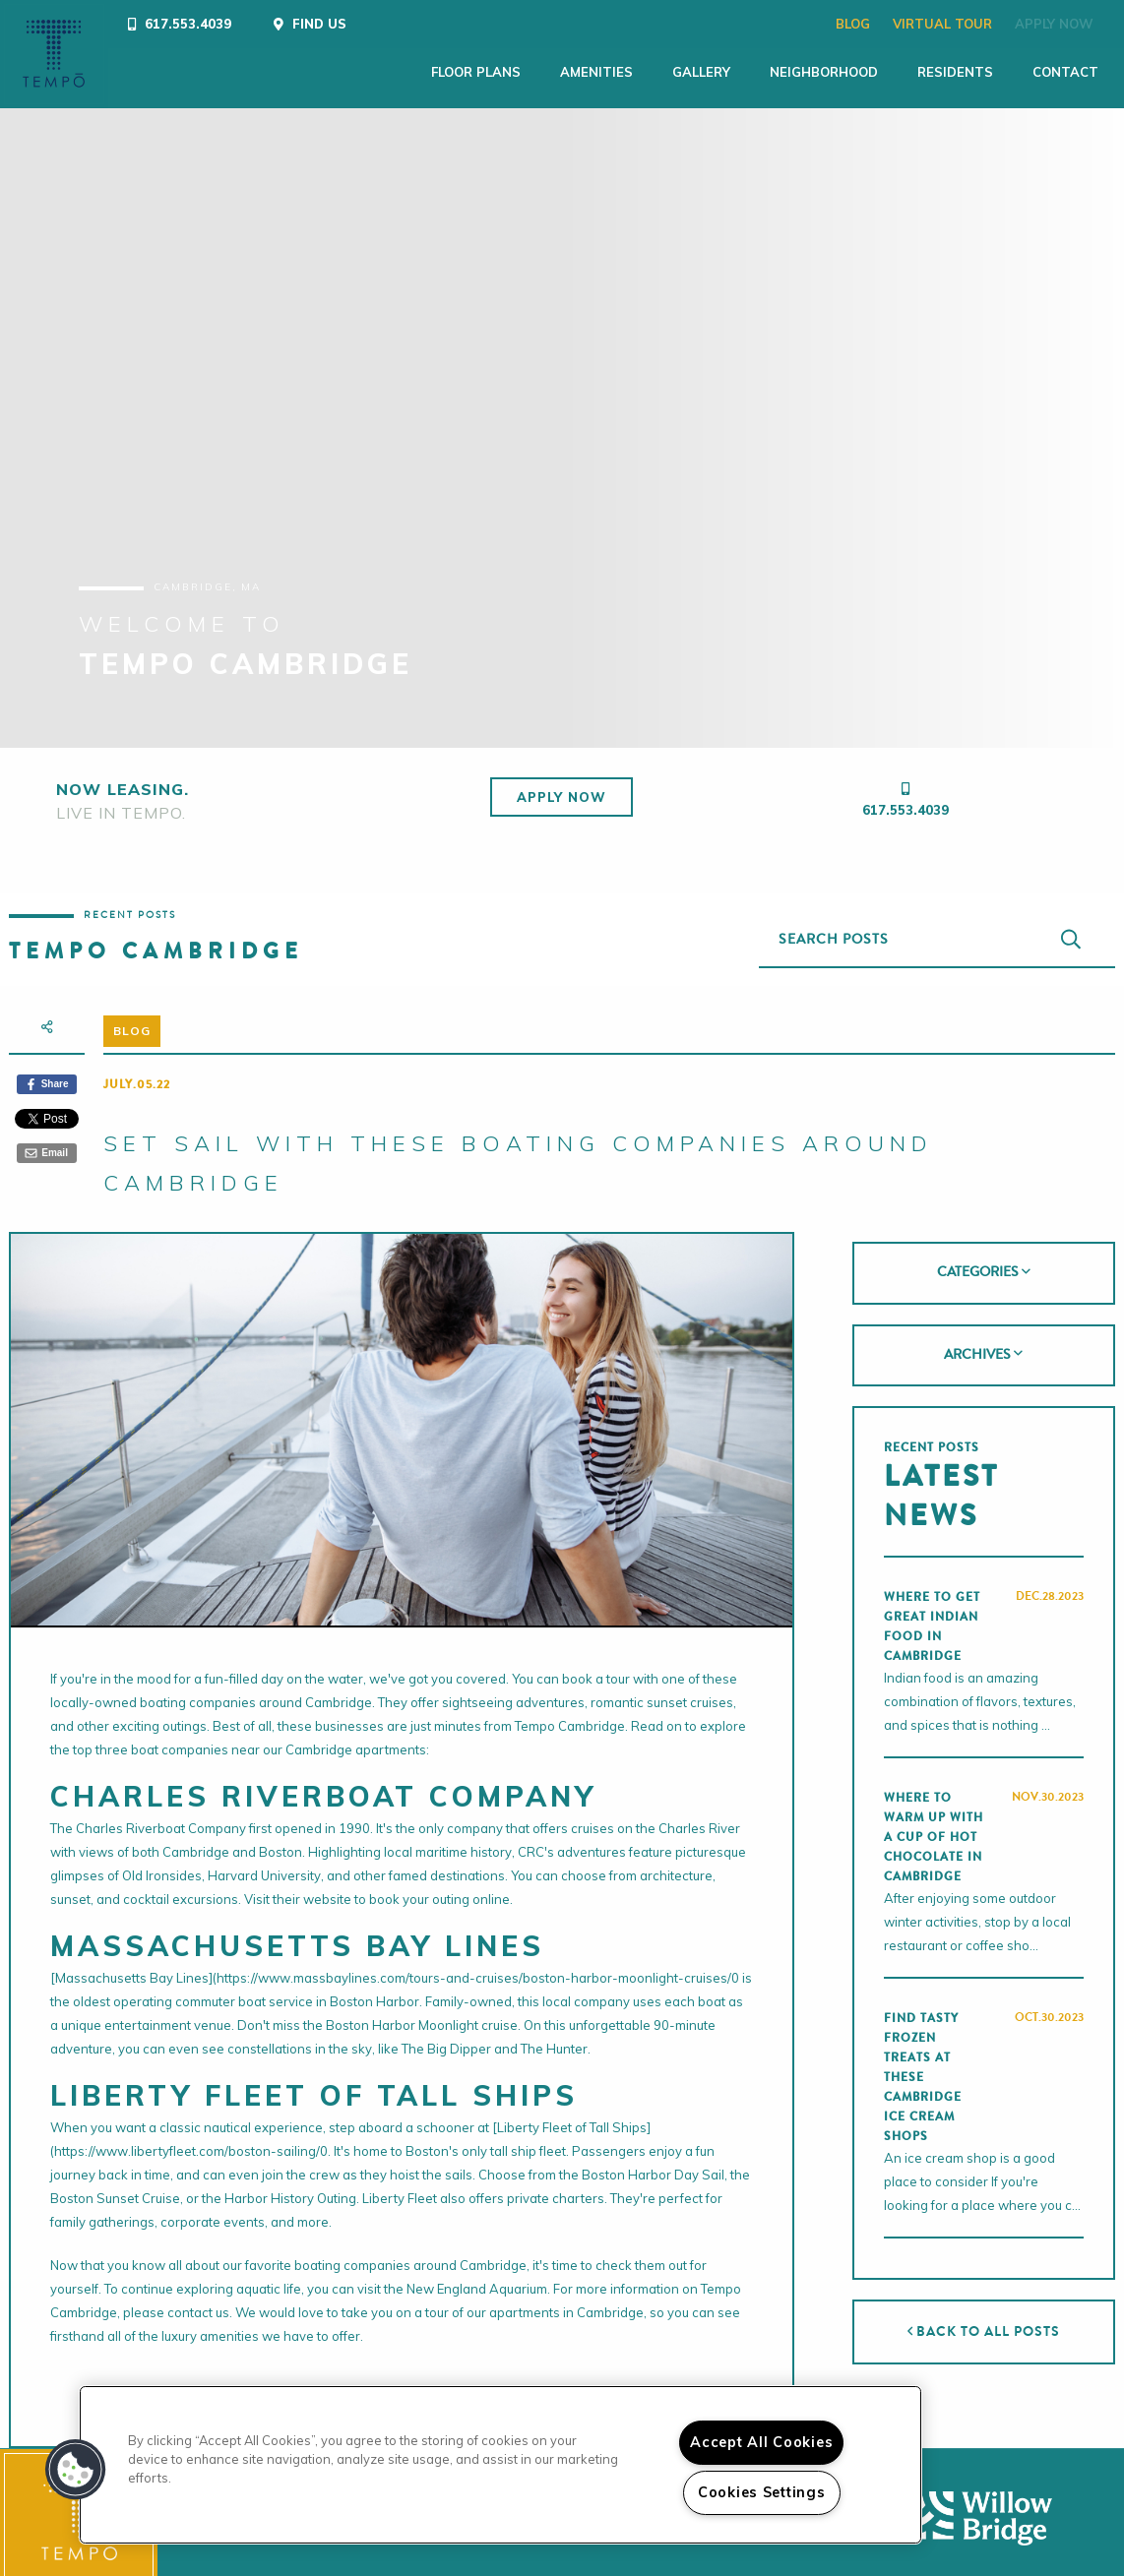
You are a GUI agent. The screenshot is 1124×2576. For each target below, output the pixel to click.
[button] (75, 2469)
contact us (198, 2299)
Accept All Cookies (761, 2442)
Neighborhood (753, 72)
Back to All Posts (983, 2318)
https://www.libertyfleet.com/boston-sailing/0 (191, 2138)
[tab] (983, 1260)
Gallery (630, 72)
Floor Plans (405, 72)
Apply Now (993, 23)
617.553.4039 (905, 797)
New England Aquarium (476, 2276)
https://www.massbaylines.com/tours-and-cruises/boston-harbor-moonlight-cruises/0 (478, 1965)
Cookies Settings (762, 2492)
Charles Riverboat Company (161, 1815)
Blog (792, 23)
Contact (995, 72)
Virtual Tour (881, 23)
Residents (884, 72)
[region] (500, 2465)
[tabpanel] (562, 415)
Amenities (525, 72)
